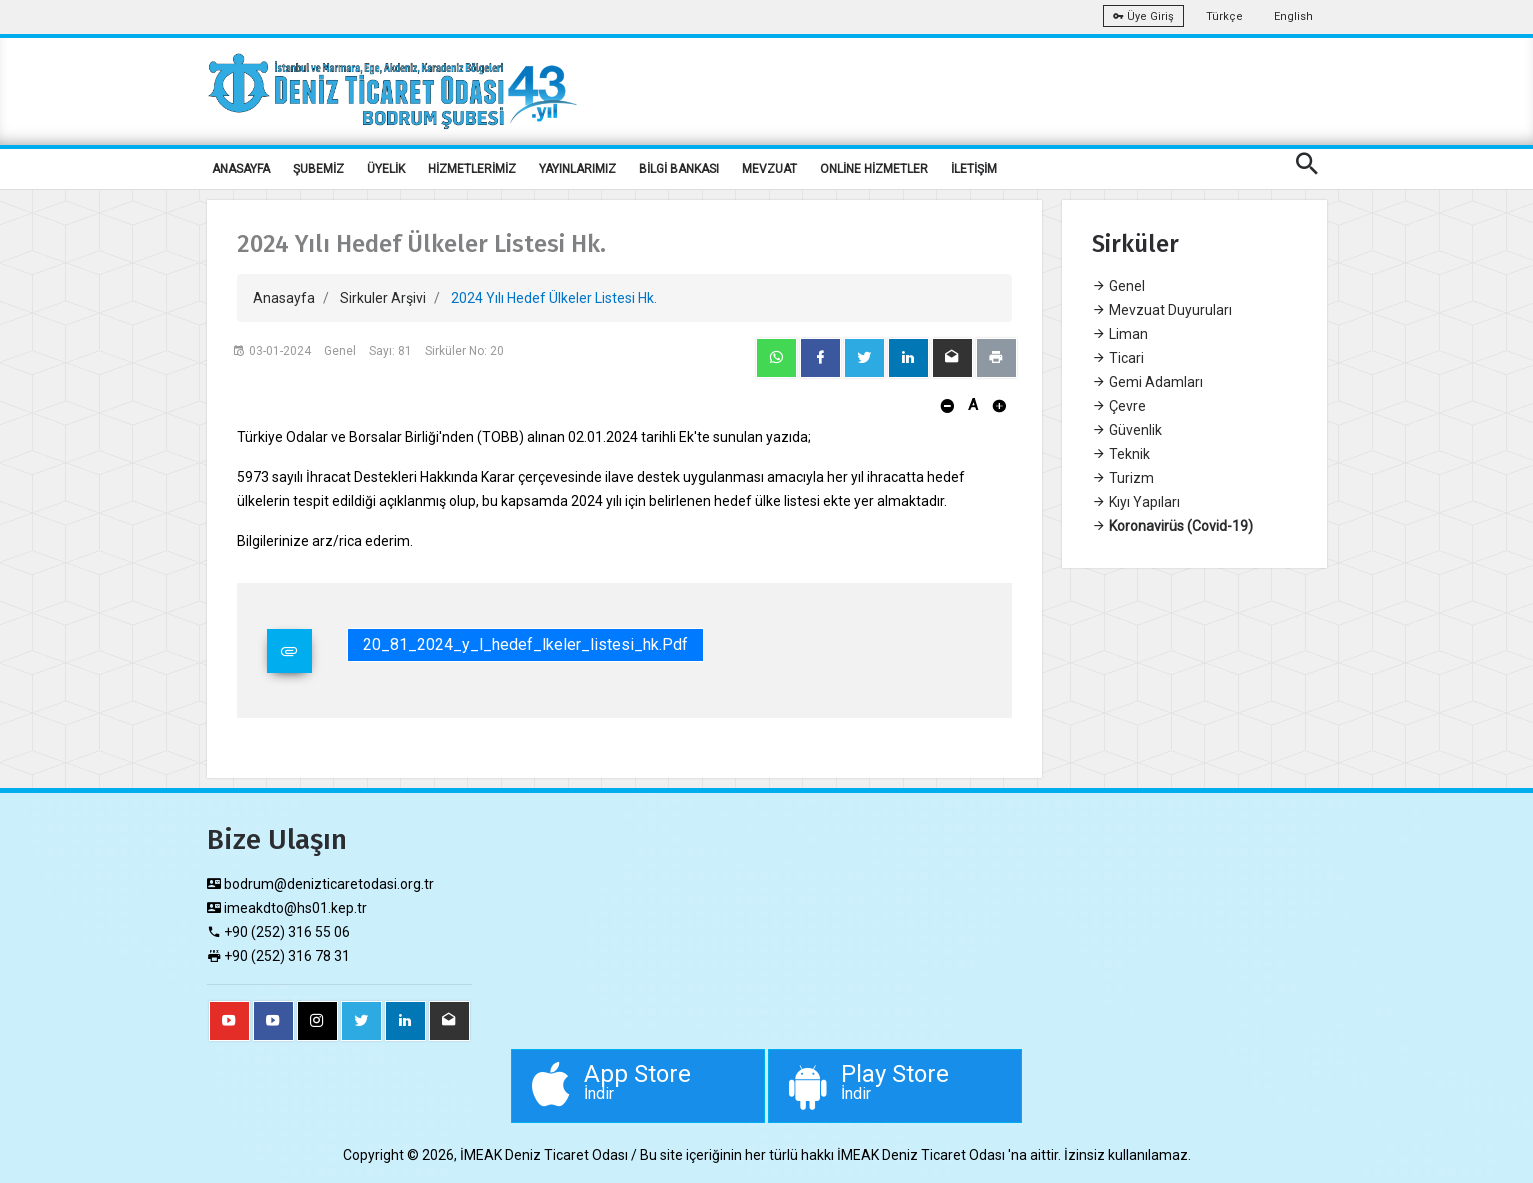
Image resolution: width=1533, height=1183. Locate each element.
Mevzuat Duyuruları (1162, 310)
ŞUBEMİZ (318, 169)
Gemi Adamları (1147, 382)
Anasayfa (284, 298)
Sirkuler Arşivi (383, 298)
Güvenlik (1127, 430)
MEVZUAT (769, 169)
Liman (1120, 334)
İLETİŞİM (974, 169)
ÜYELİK (386, 169)
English (1293, 16)
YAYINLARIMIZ (577, 169)
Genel (1118, 286)
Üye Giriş (1143, 16)
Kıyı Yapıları (1136, 502)
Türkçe (1224, 16)
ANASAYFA (241, 169)
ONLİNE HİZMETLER (874, 169)
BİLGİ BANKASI (679, 169)
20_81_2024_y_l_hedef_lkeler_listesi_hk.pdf (525, 644)
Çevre (1119, 406)
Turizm (1123, 478)
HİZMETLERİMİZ (472, 169)
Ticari (1118, 358)
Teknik (1121, 454)
